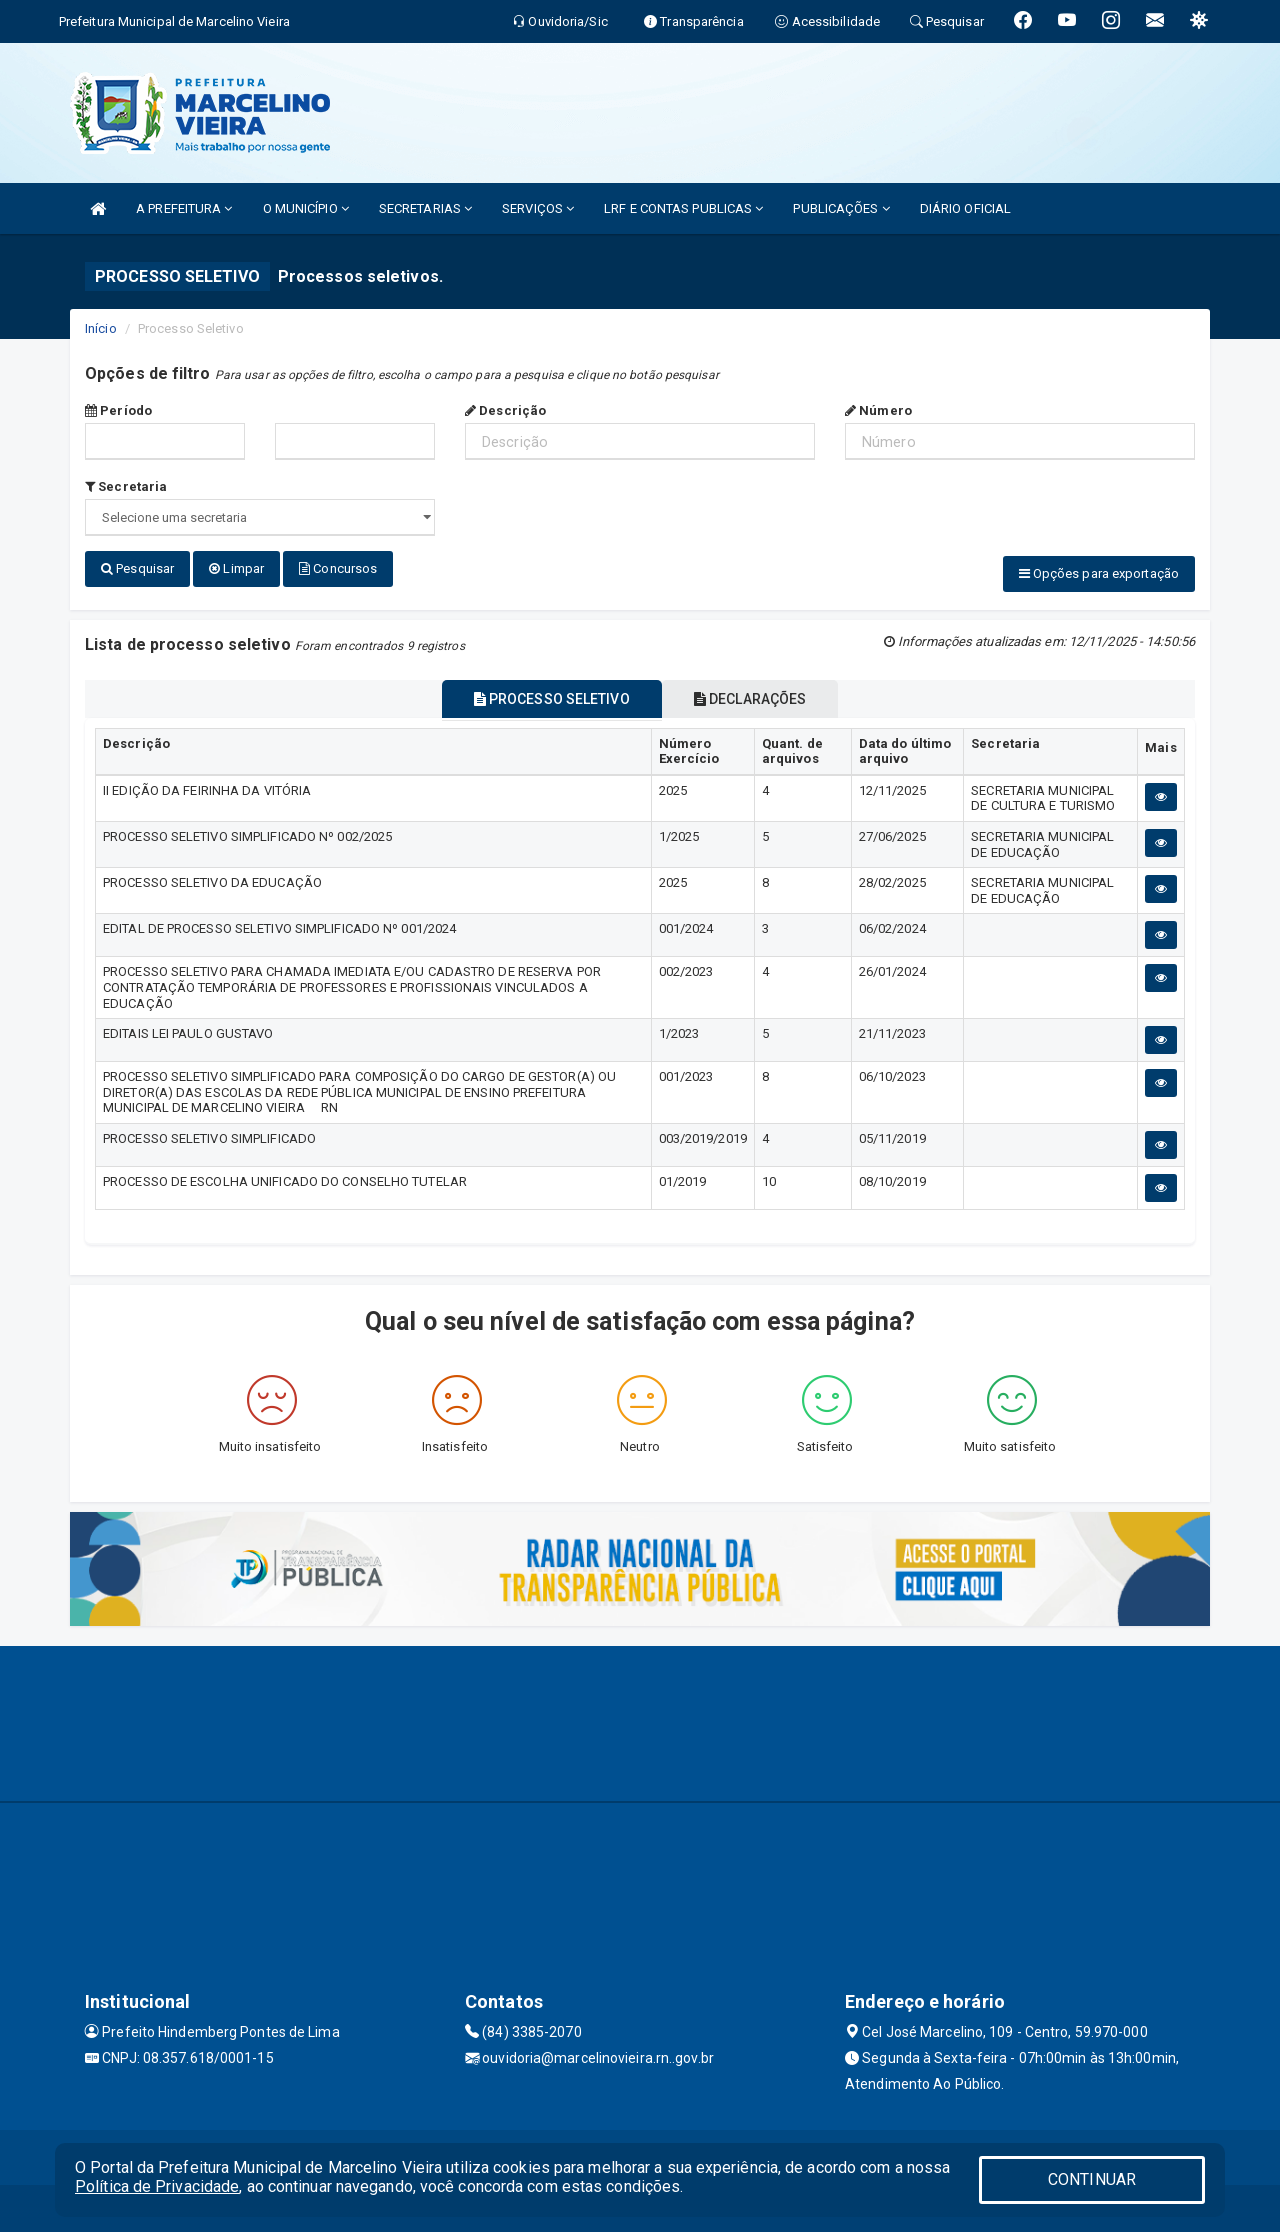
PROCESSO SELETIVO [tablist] (542, 695)
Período (118, 410)
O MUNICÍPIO (306, 208)
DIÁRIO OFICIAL (965, 208)
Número (878, 410)
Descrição (505, 410)
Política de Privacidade (157, 2186)
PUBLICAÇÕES (841, 208)
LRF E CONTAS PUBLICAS (683, 208)
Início (101, 328)
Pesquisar (137, 568)
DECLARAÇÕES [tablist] (760, 695)
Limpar (236, 568)
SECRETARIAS (425, 208)
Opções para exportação (1099, 573)
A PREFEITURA (184, 208)
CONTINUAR (1092, 2179)
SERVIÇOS (538, 208)
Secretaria (126, 486)
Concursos (338, 568)
